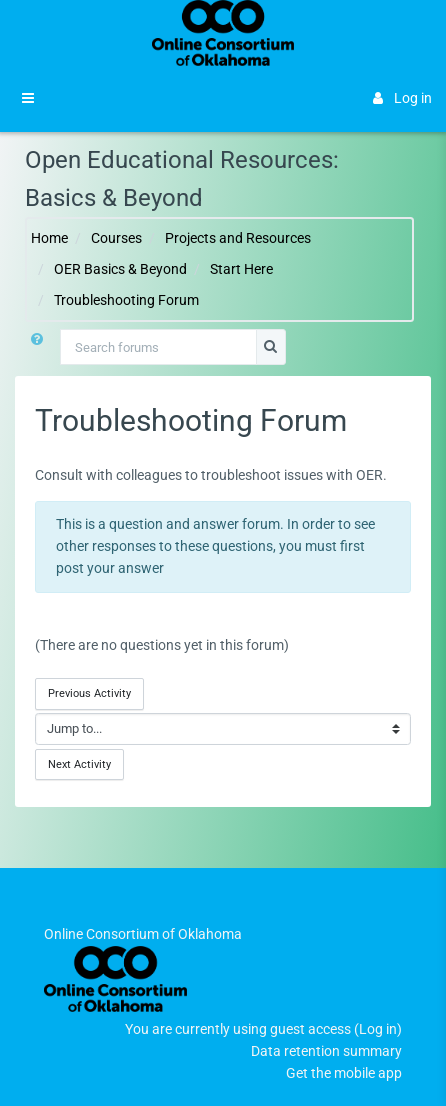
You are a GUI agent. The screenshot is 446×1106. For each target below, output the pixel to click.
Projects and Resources (238, 238)
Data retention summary (326, 1051)
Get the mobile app (344, 1073)
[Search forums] (158, 347)
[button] (37, 347)
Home (49, 238)
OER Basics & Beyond (120, 269)
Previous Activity (89, 693)
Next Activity (79, 764)
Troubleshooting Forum (126, 300)
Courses (116, 238)
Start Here (241, 269)
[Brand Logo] (223, 33)
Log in (402, 98)
